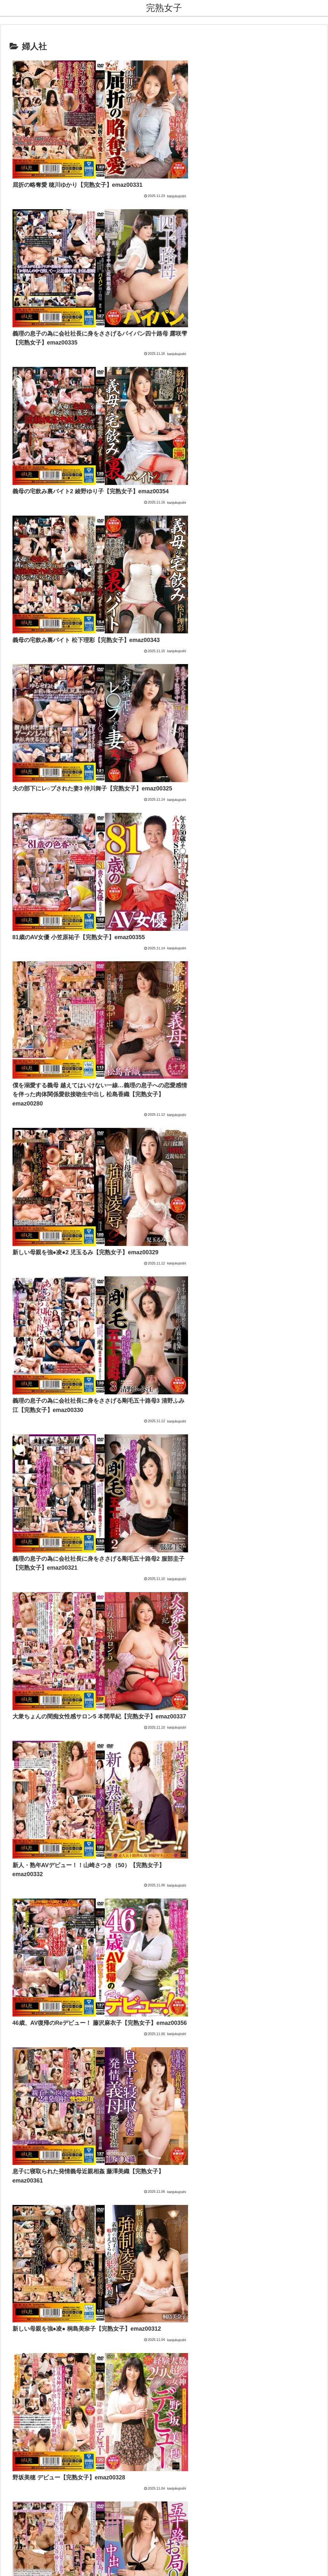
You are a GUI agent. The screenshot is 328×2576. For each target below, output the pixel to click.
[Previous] (7, 2564)
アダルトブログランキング (145, 1977)
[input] (163, 2008)
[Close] (36, 2569)
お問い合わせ (138, 2533)
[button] (207, 2007)
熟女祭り (124, 1948)
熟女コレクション (134, 1930)
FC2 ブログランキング (140, 1987)
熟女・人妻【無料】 (137, 1939)
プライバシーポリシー (181, 2533)
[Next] (23, 2564)
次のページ (164, 1744)
